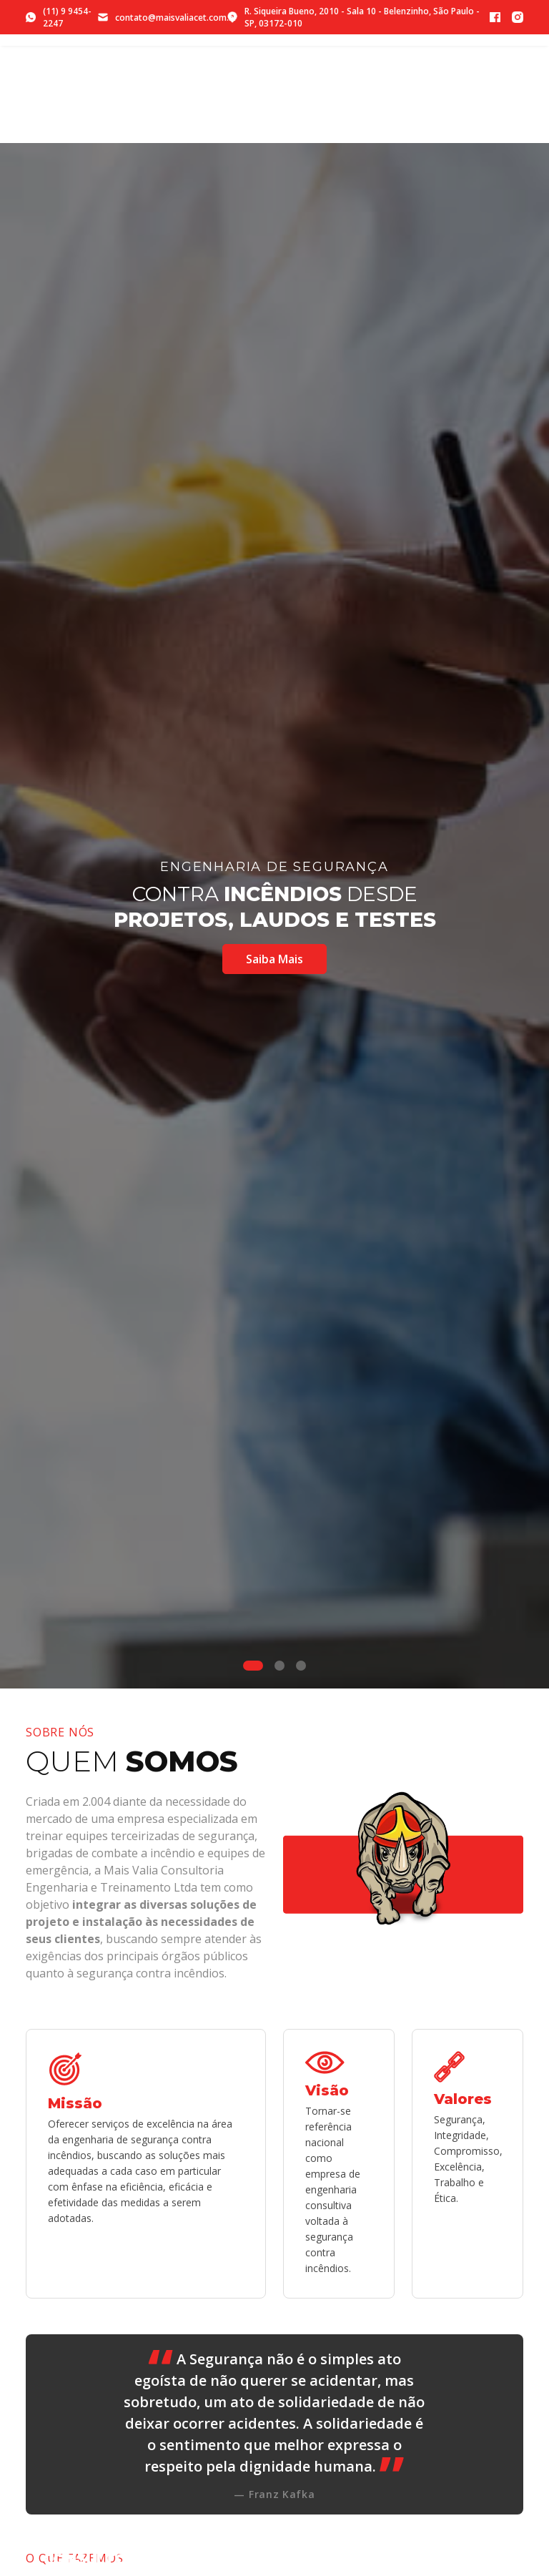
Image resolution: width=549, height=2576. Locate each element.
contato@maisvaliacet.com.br (162, 17)
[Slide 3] (301, 1666)
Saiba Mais (274, 959)
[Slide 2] (279, 1666)
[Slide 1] (253, 1666)
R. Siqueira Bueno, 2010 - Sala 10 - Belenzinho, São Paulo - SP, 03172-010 (353, 17)
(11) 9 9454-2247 (59, 17)
